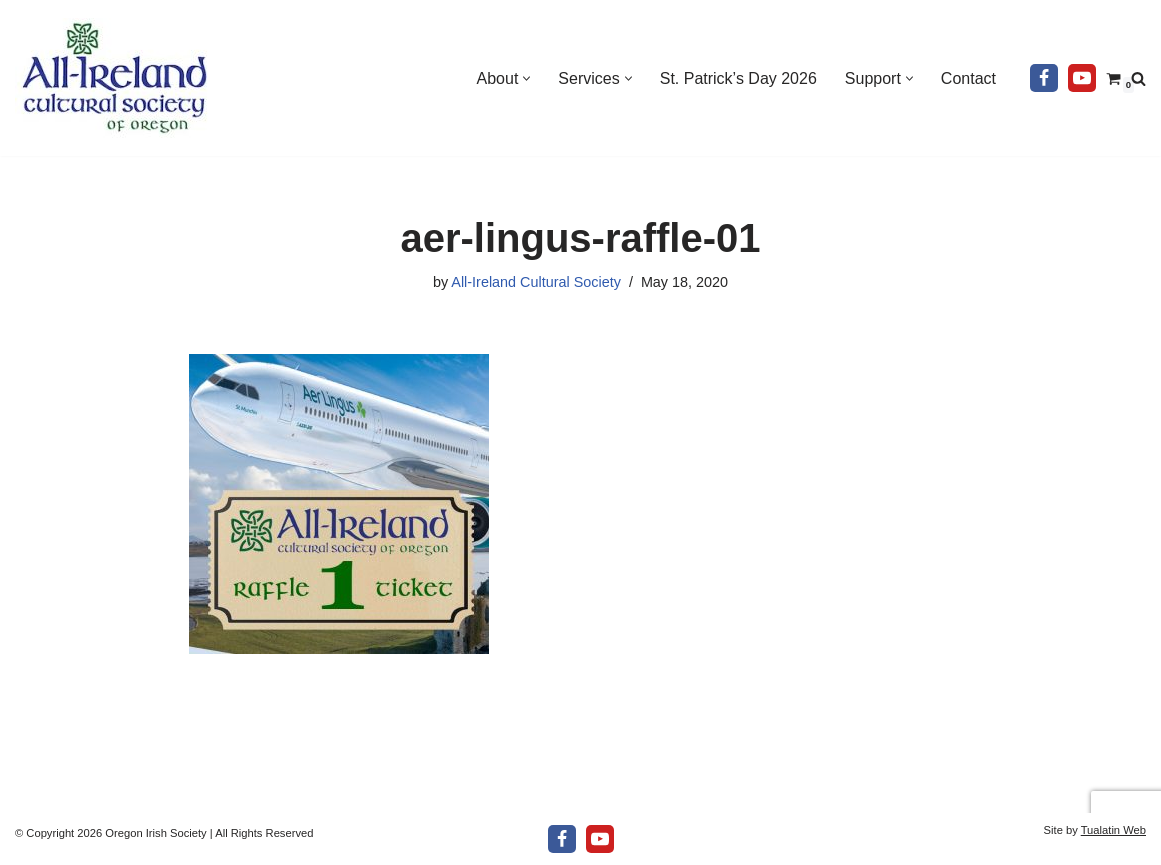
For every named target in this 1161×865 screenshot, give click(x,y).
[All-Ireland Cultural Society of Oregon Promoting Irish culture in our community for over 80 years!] (115, 78)
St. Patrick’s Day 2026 (738, 78)
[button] (526, 78)
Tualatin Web (1113, 830)
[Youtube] (1082, 78)
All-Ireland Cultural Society (536, 282)
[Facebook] (1044, 78)
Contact (968, 78)
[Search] (1138, 78)
